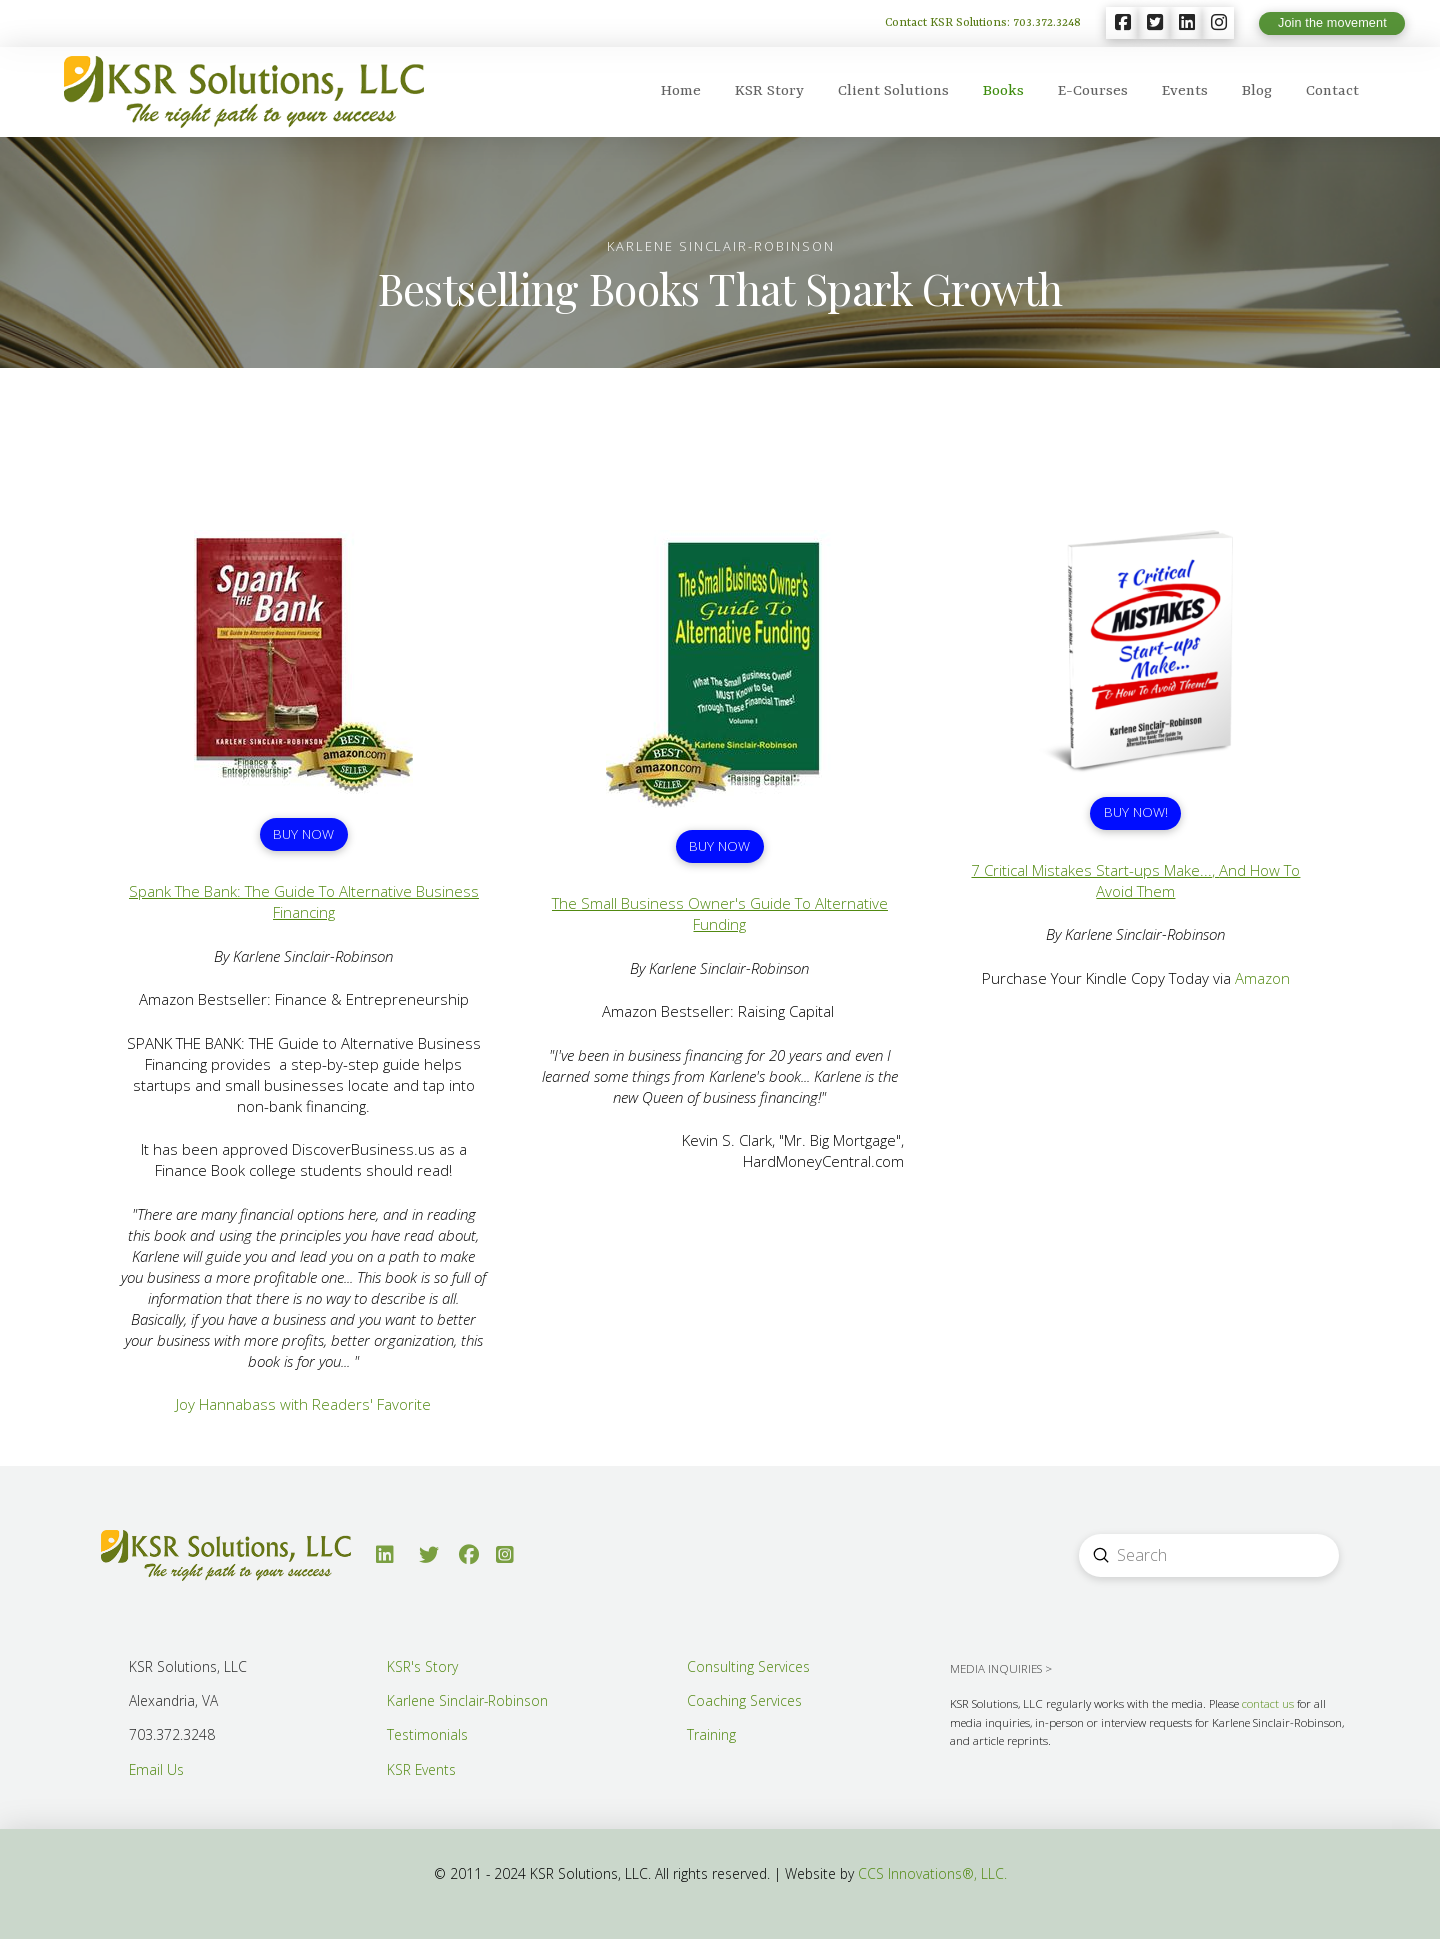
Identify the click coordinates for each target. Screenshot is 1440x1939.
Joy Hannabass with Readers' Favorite (303, 1404)
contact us (1268, 1703)
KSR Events (421, 1769)
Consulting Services (748, 1666)
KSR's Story (422, 1666)
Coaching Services (744, 1700)
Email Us (156, 1769)
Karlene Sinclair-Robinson (467, 1700)
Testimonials (427, 1734)
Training (711, 1734)
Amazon (1262, 978)
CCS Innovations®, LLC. (932, 1873)
